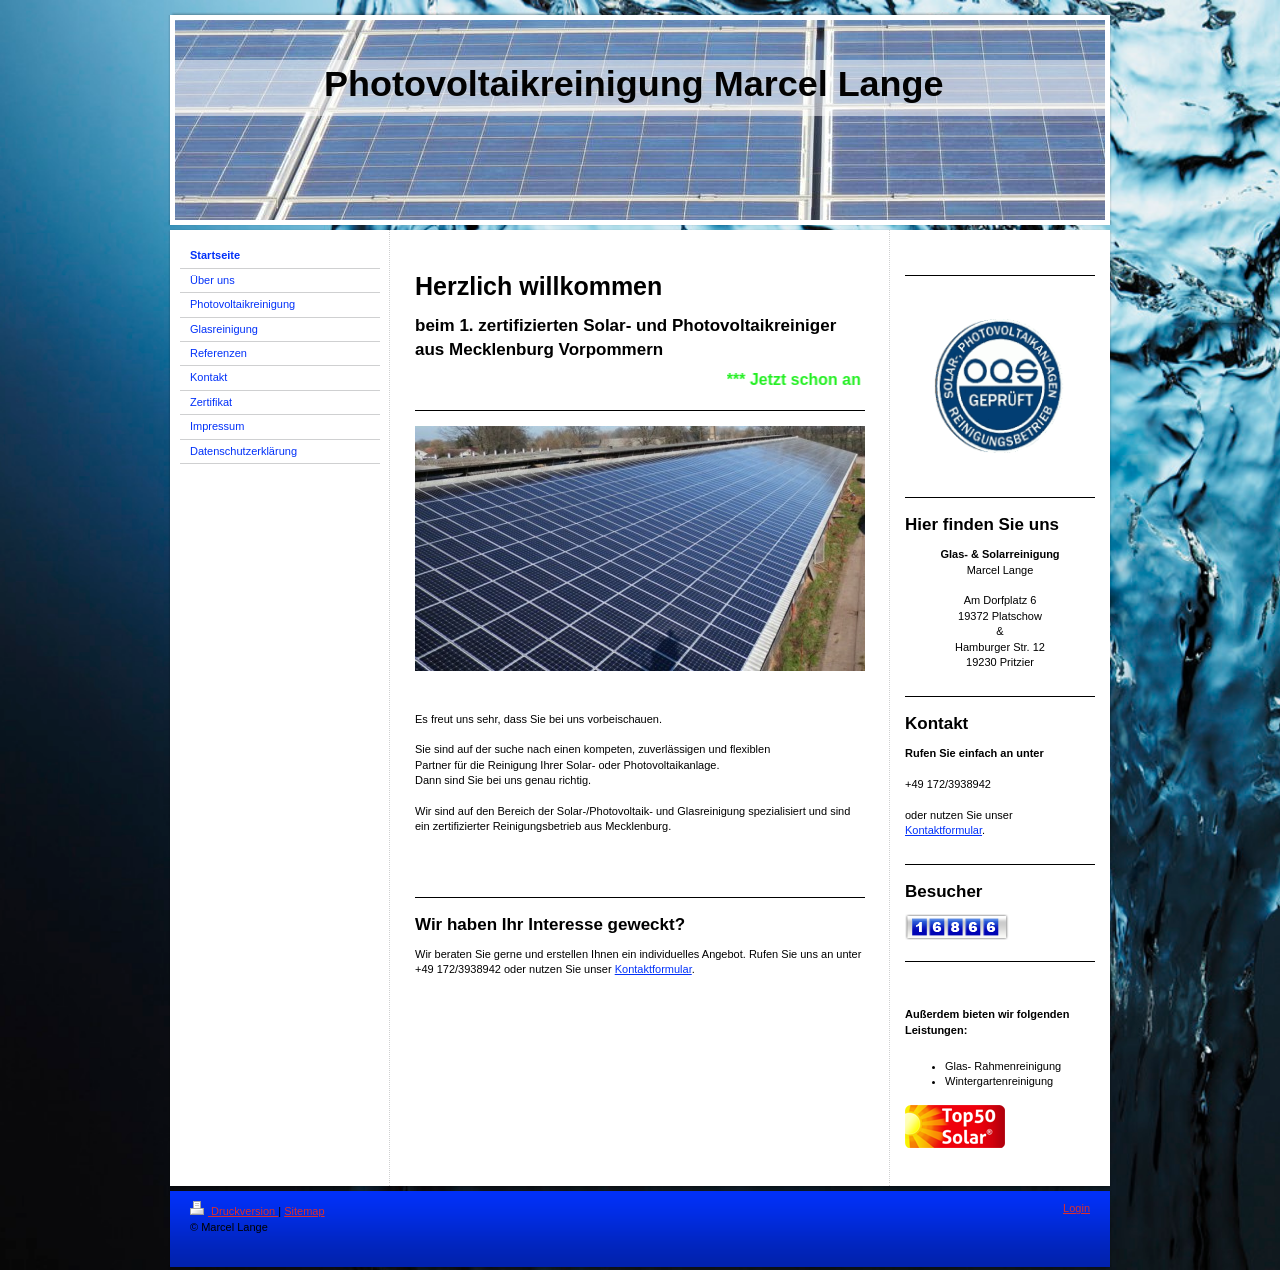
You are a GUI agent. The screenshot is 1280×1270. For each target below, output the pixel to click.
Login (1076, 1208)
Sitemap (304, 1211)
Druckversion (234, 1211)
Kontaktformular (653, 969)
